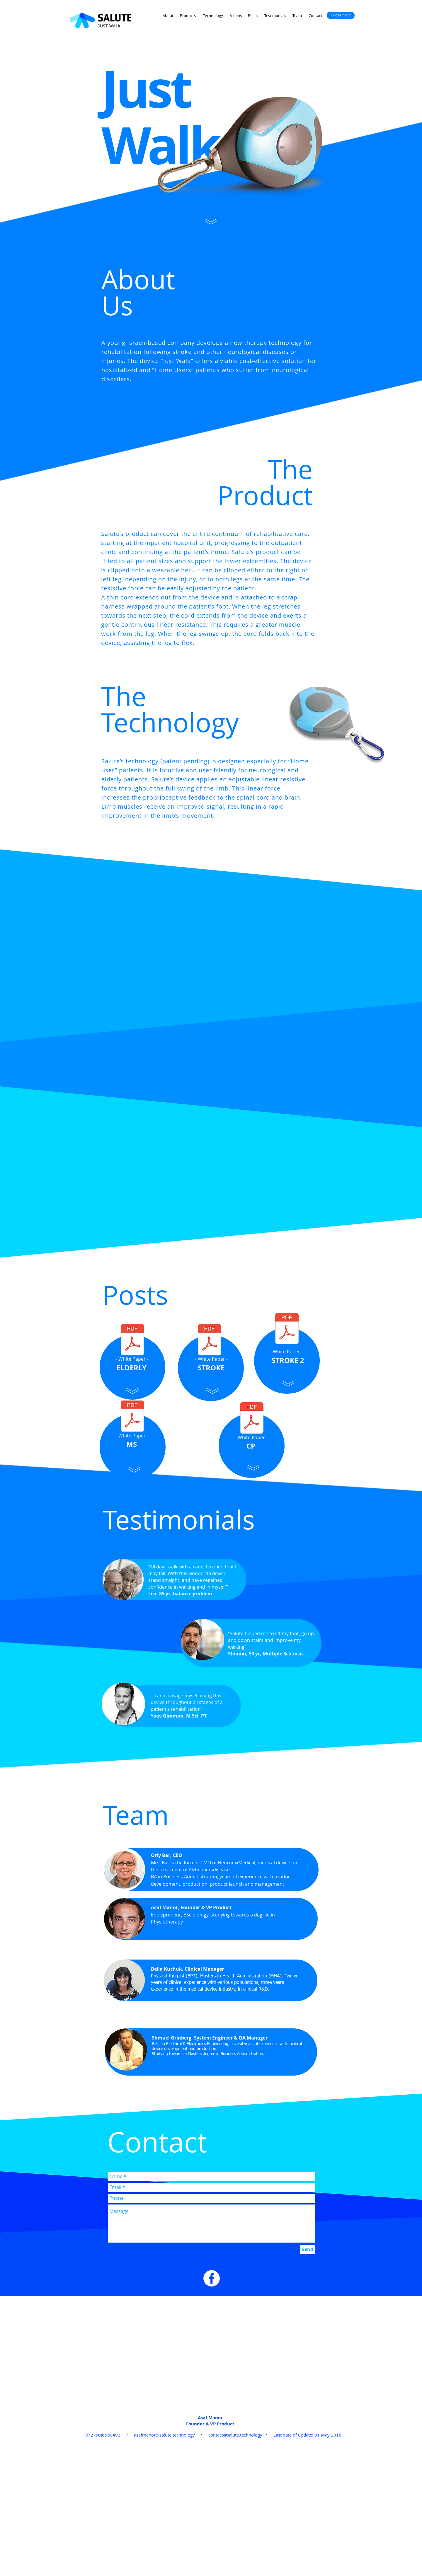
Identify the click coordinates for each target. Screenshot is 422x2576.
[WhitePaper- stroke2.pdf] (287, 1329)
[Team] (297, 15)
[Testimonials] (275, 15)
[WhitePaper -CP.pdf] (252, 1418)
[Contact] (315, 15)
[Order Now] (341, 15)
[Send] (307, 2249)
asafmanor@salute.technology (164, 2435)
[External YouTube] (212, 983)
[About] (168, 15)
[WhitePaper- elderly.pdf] (132, 1340)
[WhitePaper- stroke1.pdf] (209, 1340)
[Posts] (252, 15)
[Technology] (213, 15)
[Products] (188, 15)
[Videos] (236, 15)
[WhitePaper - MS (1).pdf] (132, 1416)
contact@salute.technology (235, 2435)
